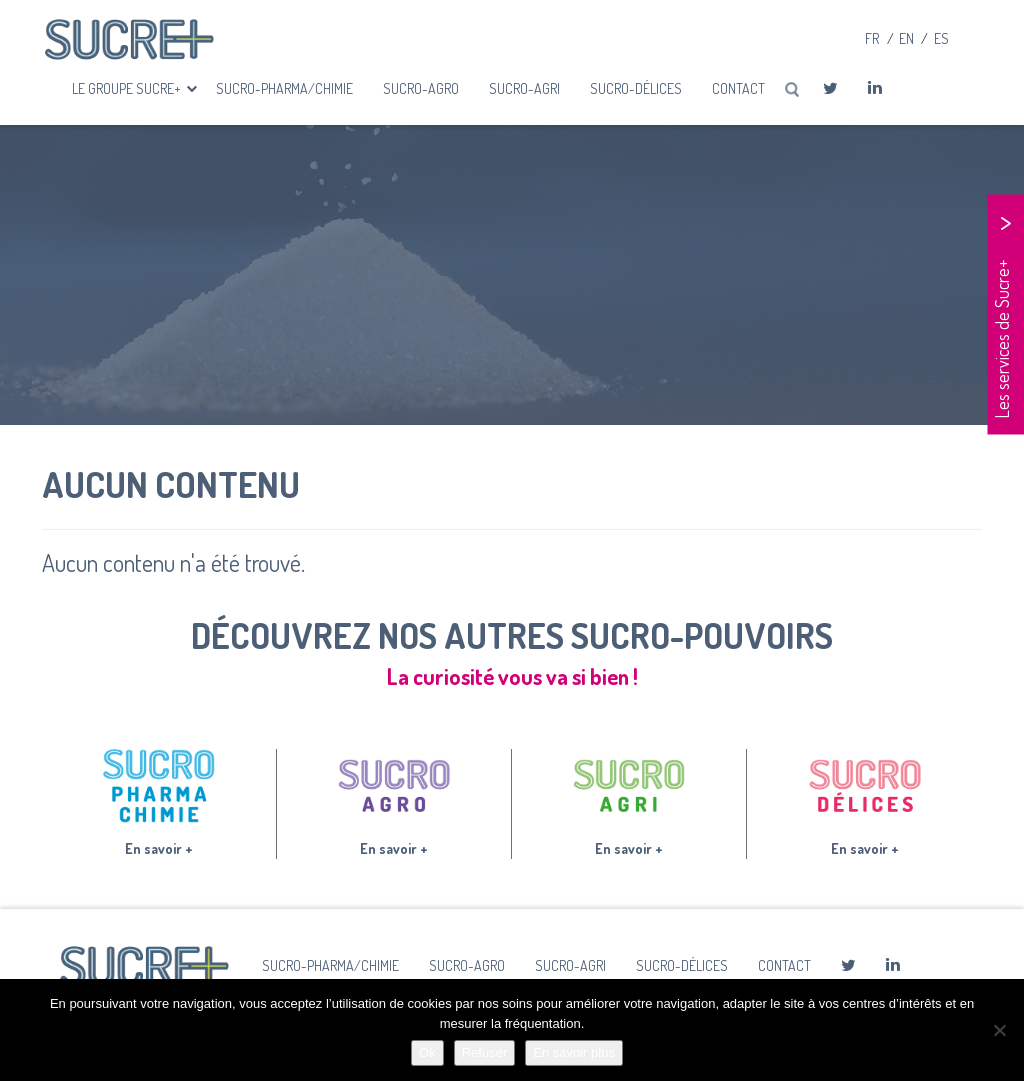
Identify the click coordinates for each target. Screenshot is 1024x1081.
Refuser (485, 1052)
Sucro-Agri (524, 88)
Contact (738, 88)
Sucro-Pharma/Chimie (284, 88)
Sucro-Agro (421, 88)
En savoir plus (574, 1052)
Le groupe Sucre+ (128, 88)
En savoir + (159, 848)
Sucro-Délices (636, 88)
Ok (427, 1052)
